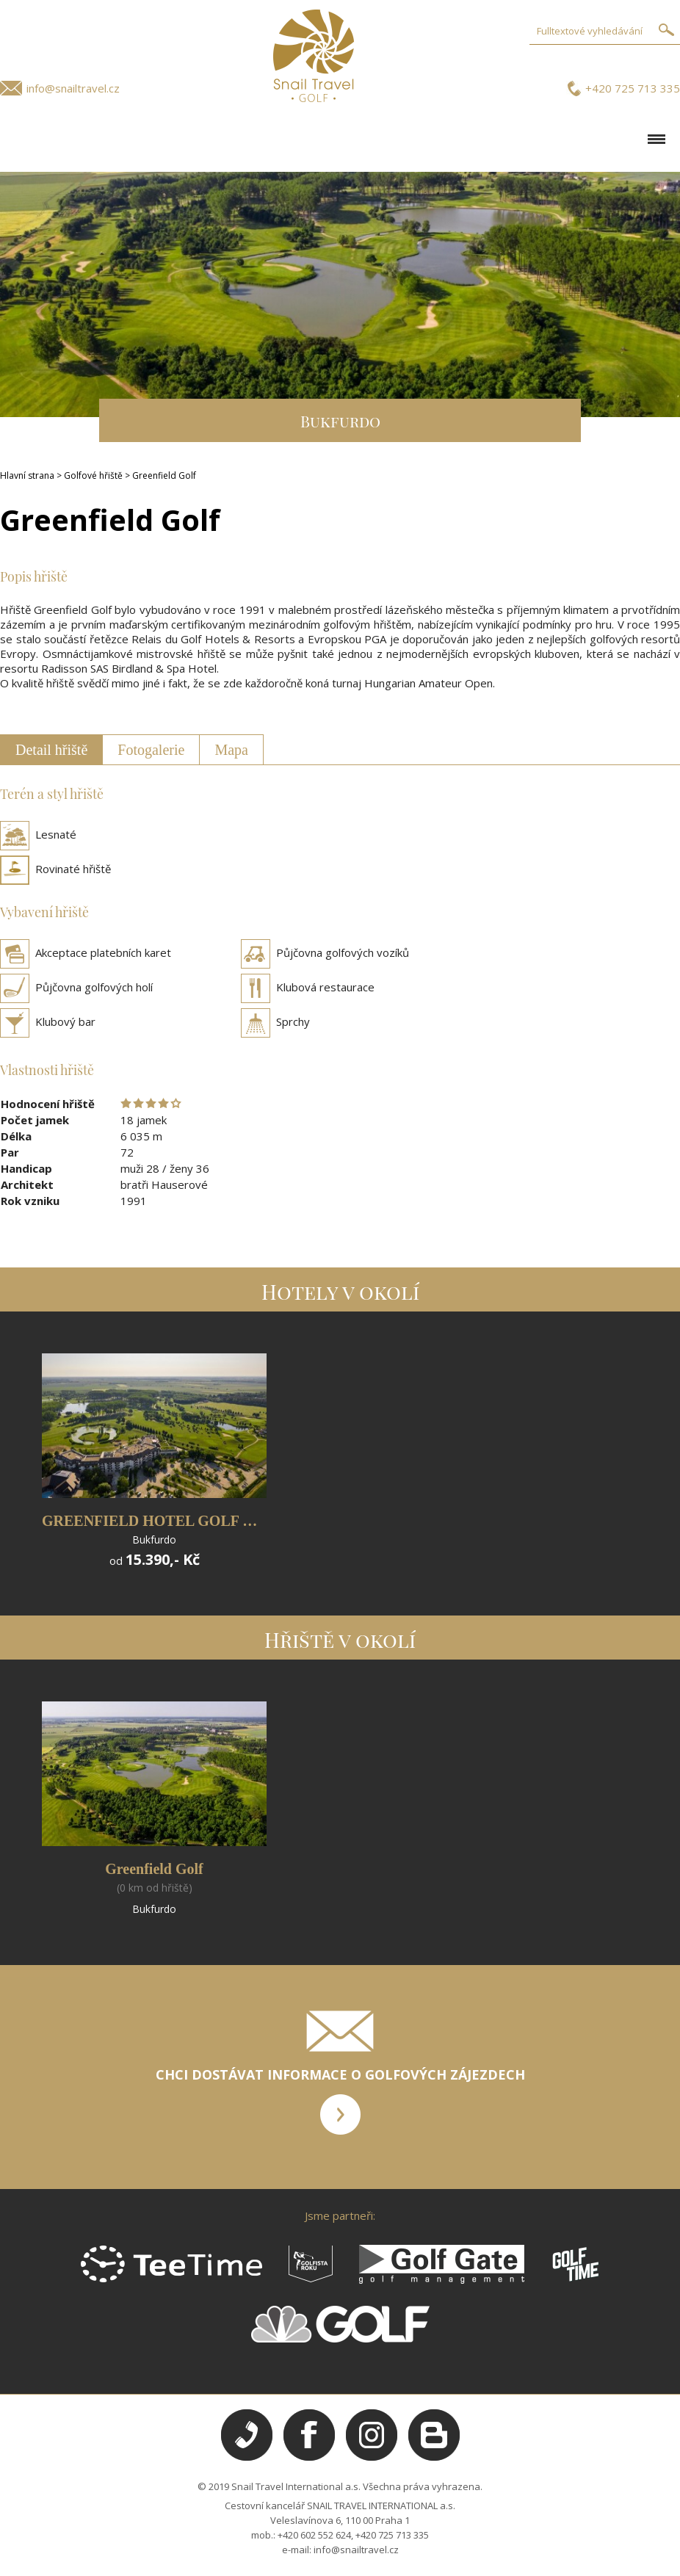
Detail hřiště (51, 750)
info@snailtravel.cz (73, 88)
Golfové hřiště (93, 475)
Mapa (231, 750)
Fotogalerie (150, 750)
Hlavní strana (27, 475)
